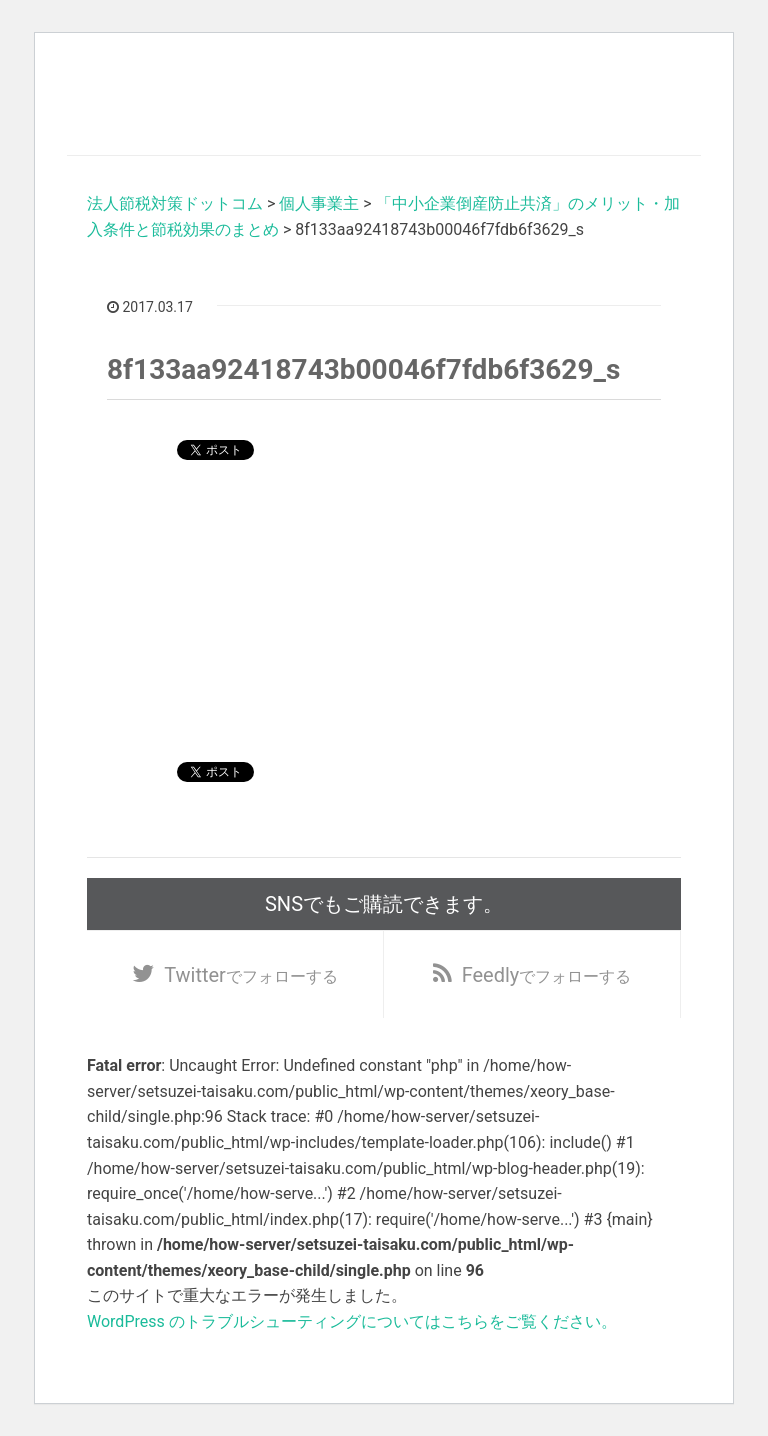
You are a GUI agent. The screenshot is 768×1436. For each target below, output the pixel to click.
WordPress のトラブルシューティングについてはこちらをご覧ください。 (352, 1321)
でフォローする (251, 975)
